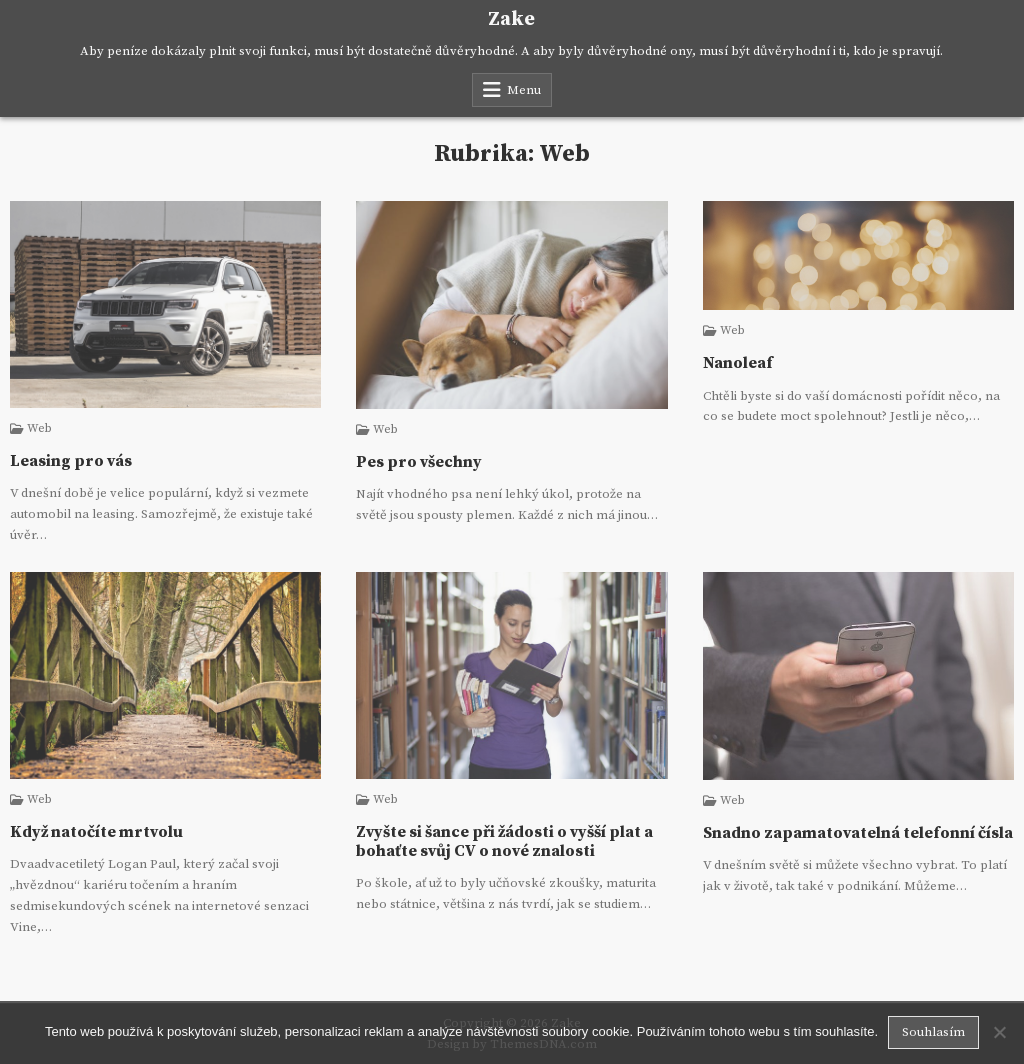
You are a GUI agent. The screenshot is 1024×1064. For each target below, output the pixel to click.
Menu (524, 90)
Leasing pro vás (71, 461)
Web (39, 429)
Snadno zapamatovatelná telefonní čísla (858, 833)
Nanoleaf (738, 363)
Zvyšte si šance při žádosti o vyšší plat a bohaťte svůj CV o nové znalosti (504, 841)
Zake (511, 19)
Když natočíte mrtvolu (96, 832)
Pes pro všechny (419, 462)
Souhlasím (933, 1032)
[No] (999, 1032)
